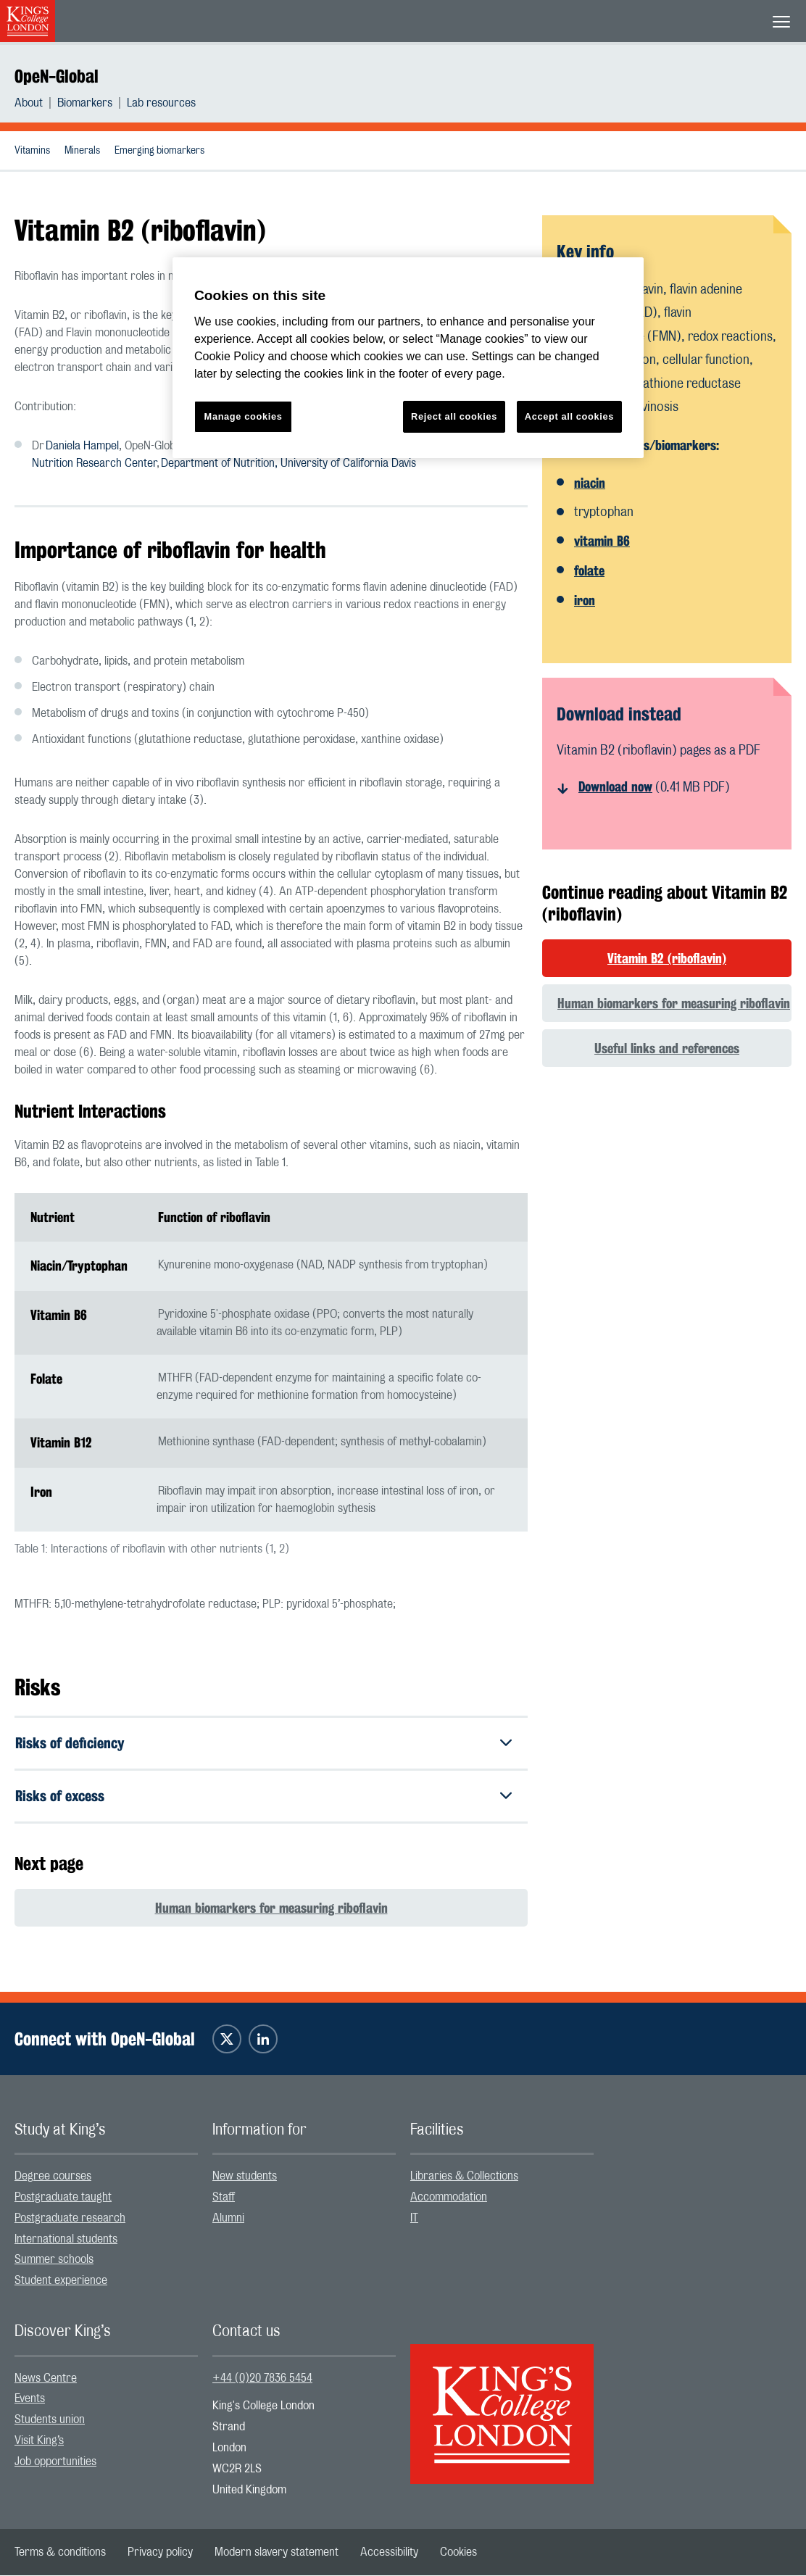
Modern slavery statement (276, 2553)
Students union (49, 2420)
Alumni (228, 2218)
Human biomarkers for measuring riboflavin (271, 1907)
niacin (589, 482)
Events (29, 2399)
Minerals (82, 151)
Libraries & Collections (464, 2176)
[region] (408, 357)
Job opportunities (55, 2461)
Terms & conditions (60, 2553)
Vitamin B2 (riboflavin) (666, 958)
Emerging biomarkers (159, 151)
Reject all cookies (454, 416)
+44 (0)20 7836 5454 (262, 2378)
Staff (223, 2197)
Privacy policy (160, 2553)
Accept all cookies (569, 416)
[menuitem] (35, 103)
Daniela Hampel (82, 446)
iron (584, 600)
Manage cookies (243, 416)
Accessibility (389, 2553)
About (28, 103)
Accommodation (448, 2197)
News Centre (45, 2378)
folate (589, 570)
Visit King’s (39, 2440)
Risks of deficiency (69, 1742)
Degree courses (52, 2176)
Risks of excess (59, 1795)
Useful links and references (666, 1048)
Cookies (458, 2553)
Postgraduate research (69, 2218)
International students (65, 2239)
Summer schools (54, 2260)
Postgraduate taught (63, 2197)
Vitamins (32, 151)
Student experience (60, 2281)
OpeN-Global (56, 76)
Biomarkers (84, 103)
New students (244, 2176)
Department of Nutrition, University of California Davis (288, 463)
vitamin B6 (602, 540)
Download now (615, 786)
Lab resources (161, 103)
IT (414, 2218)
